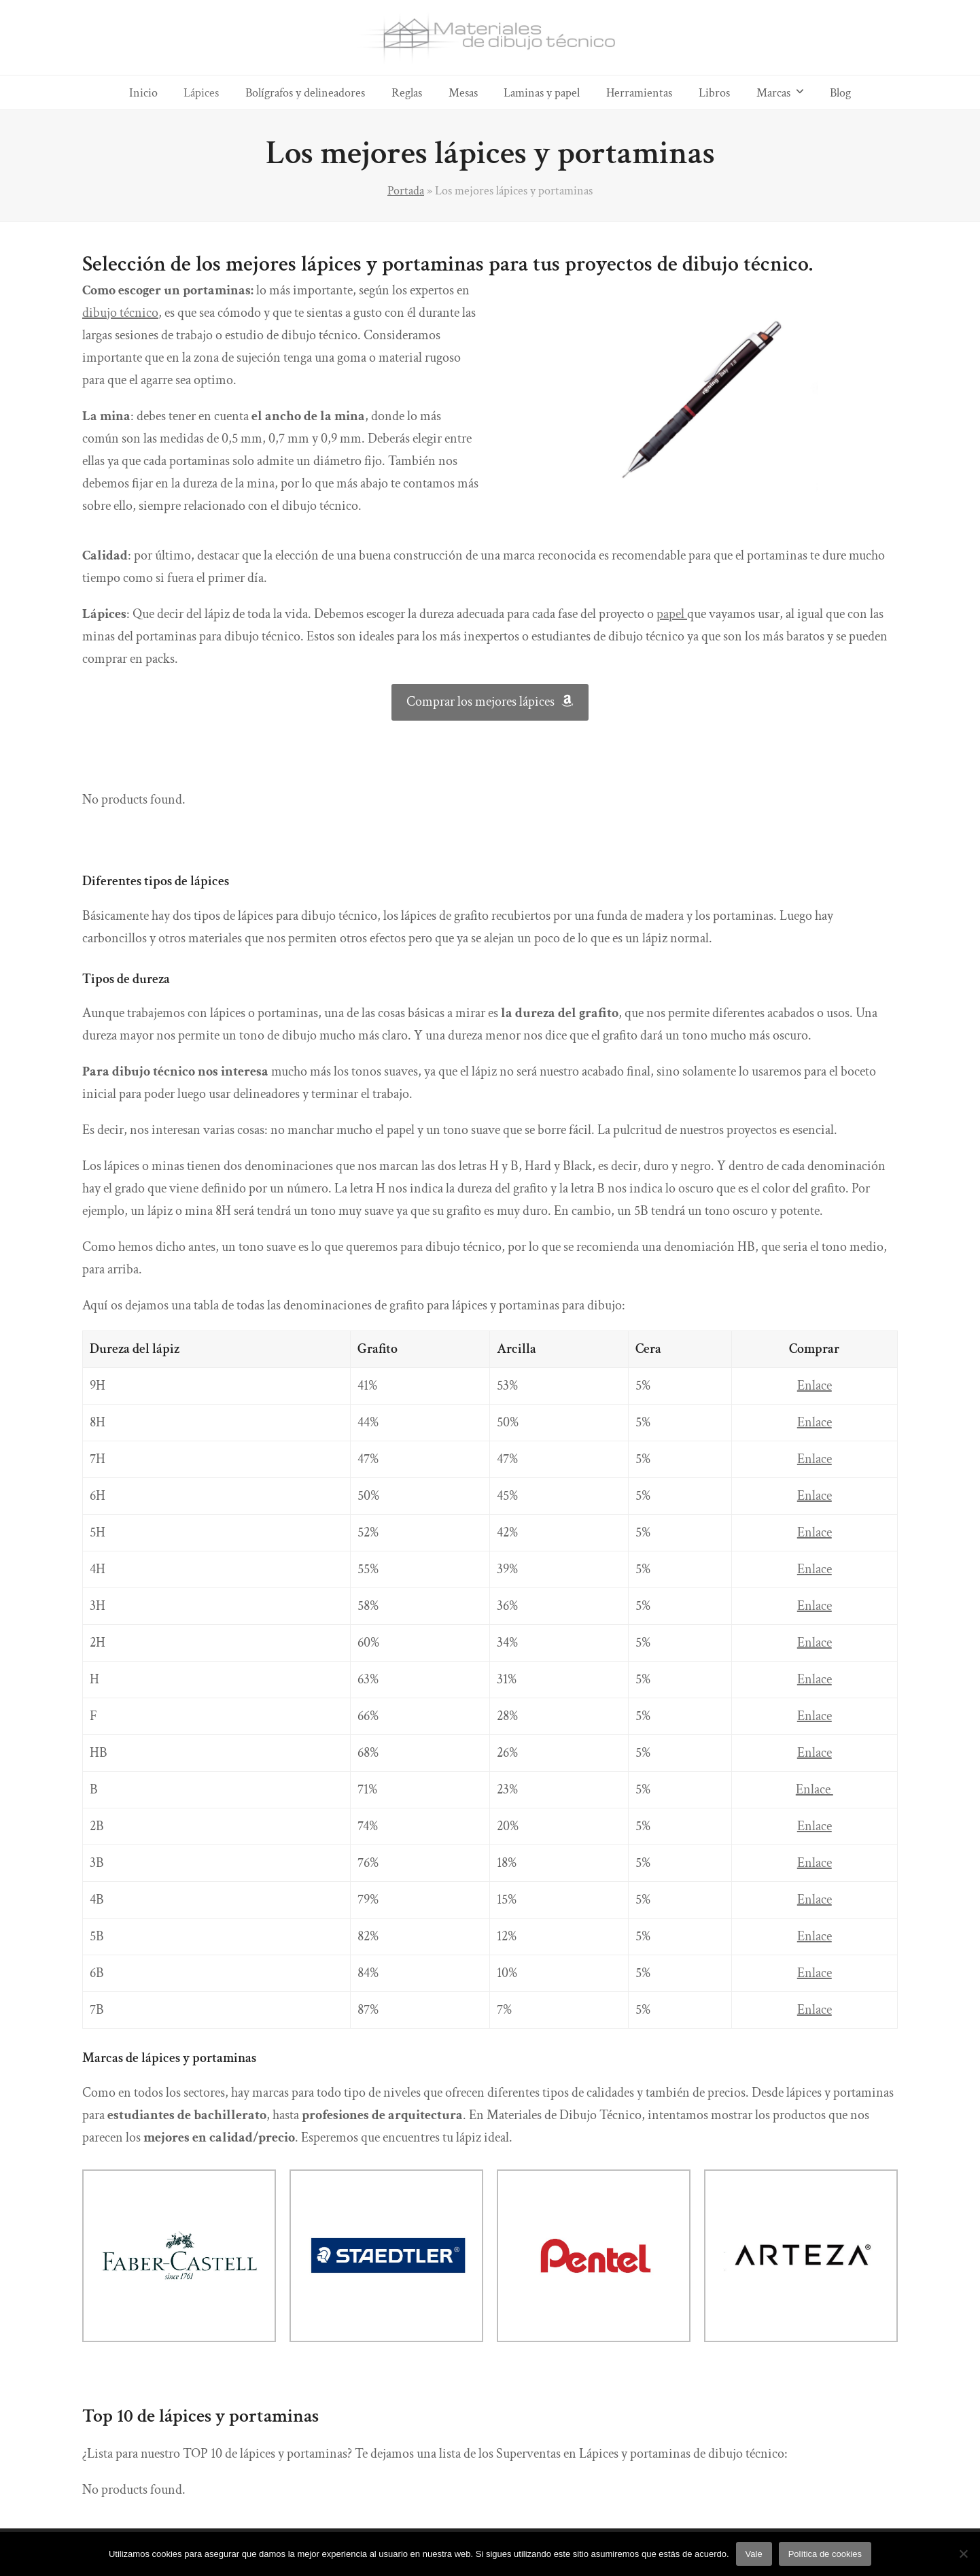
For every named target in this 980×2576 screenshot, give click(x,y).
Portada (405, 190)
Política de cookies (825, 2554)
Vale (754, 2554)
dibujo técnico (120, 313)
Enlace (814, 1385)
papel (672, 614)
